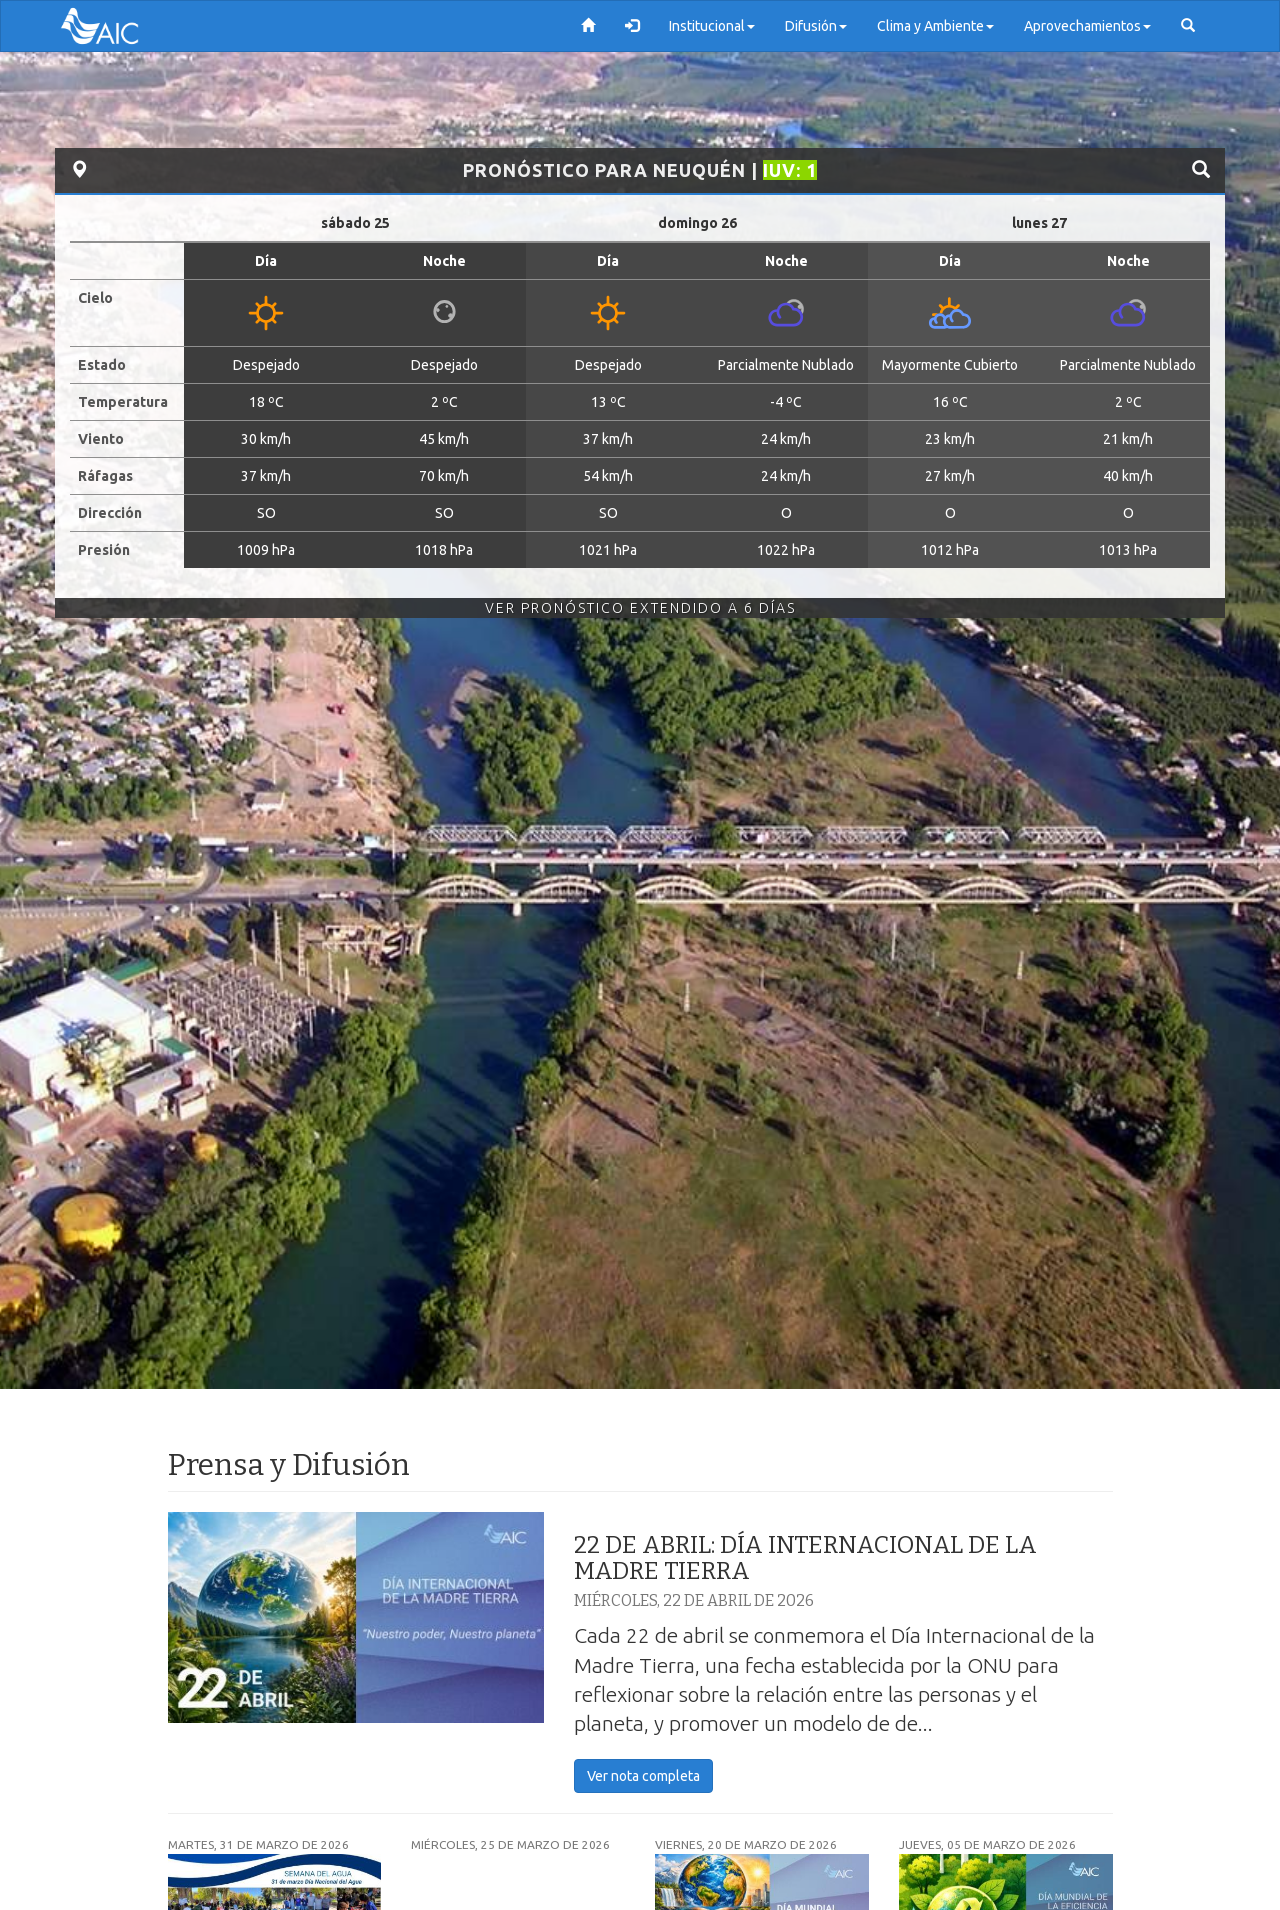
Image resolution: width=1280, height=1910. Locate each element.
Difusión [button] (816, 26)
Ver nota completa (643, 1776)
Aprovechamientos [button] (1087, 26)
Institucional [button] (712, 26)
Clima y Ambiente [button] (935, 26)
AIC (130, 26)
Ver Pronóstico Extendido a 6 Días (640, 608)
